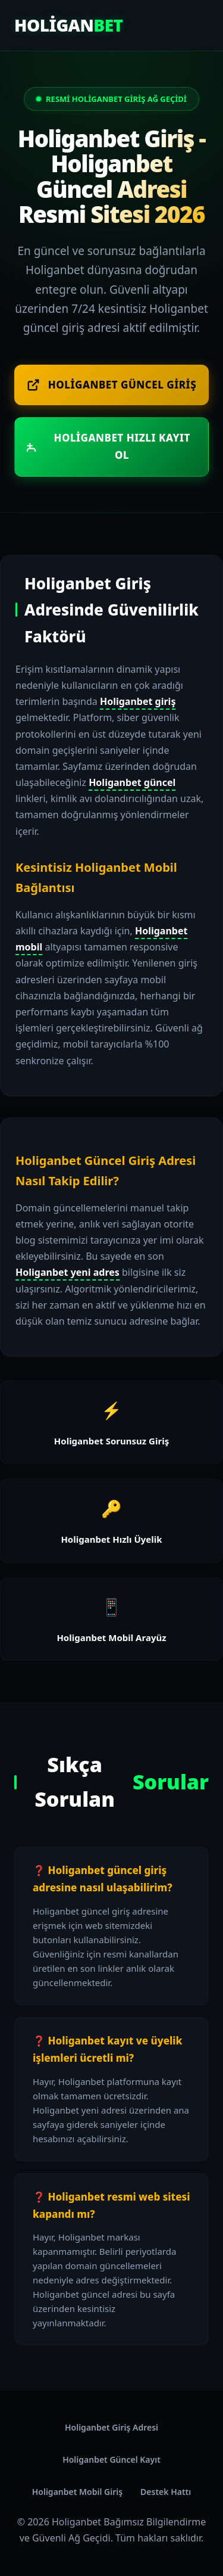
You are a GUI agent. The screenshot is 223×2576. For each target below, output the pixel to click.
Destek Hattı (165, 2491)
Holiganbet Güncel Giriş (111, 384)
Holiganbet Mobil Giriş (77, 2491)
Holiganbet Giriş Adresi (111, 2427)
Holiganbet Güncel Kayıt (111, 2459)
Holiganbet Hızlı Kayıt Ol (108, 446)
